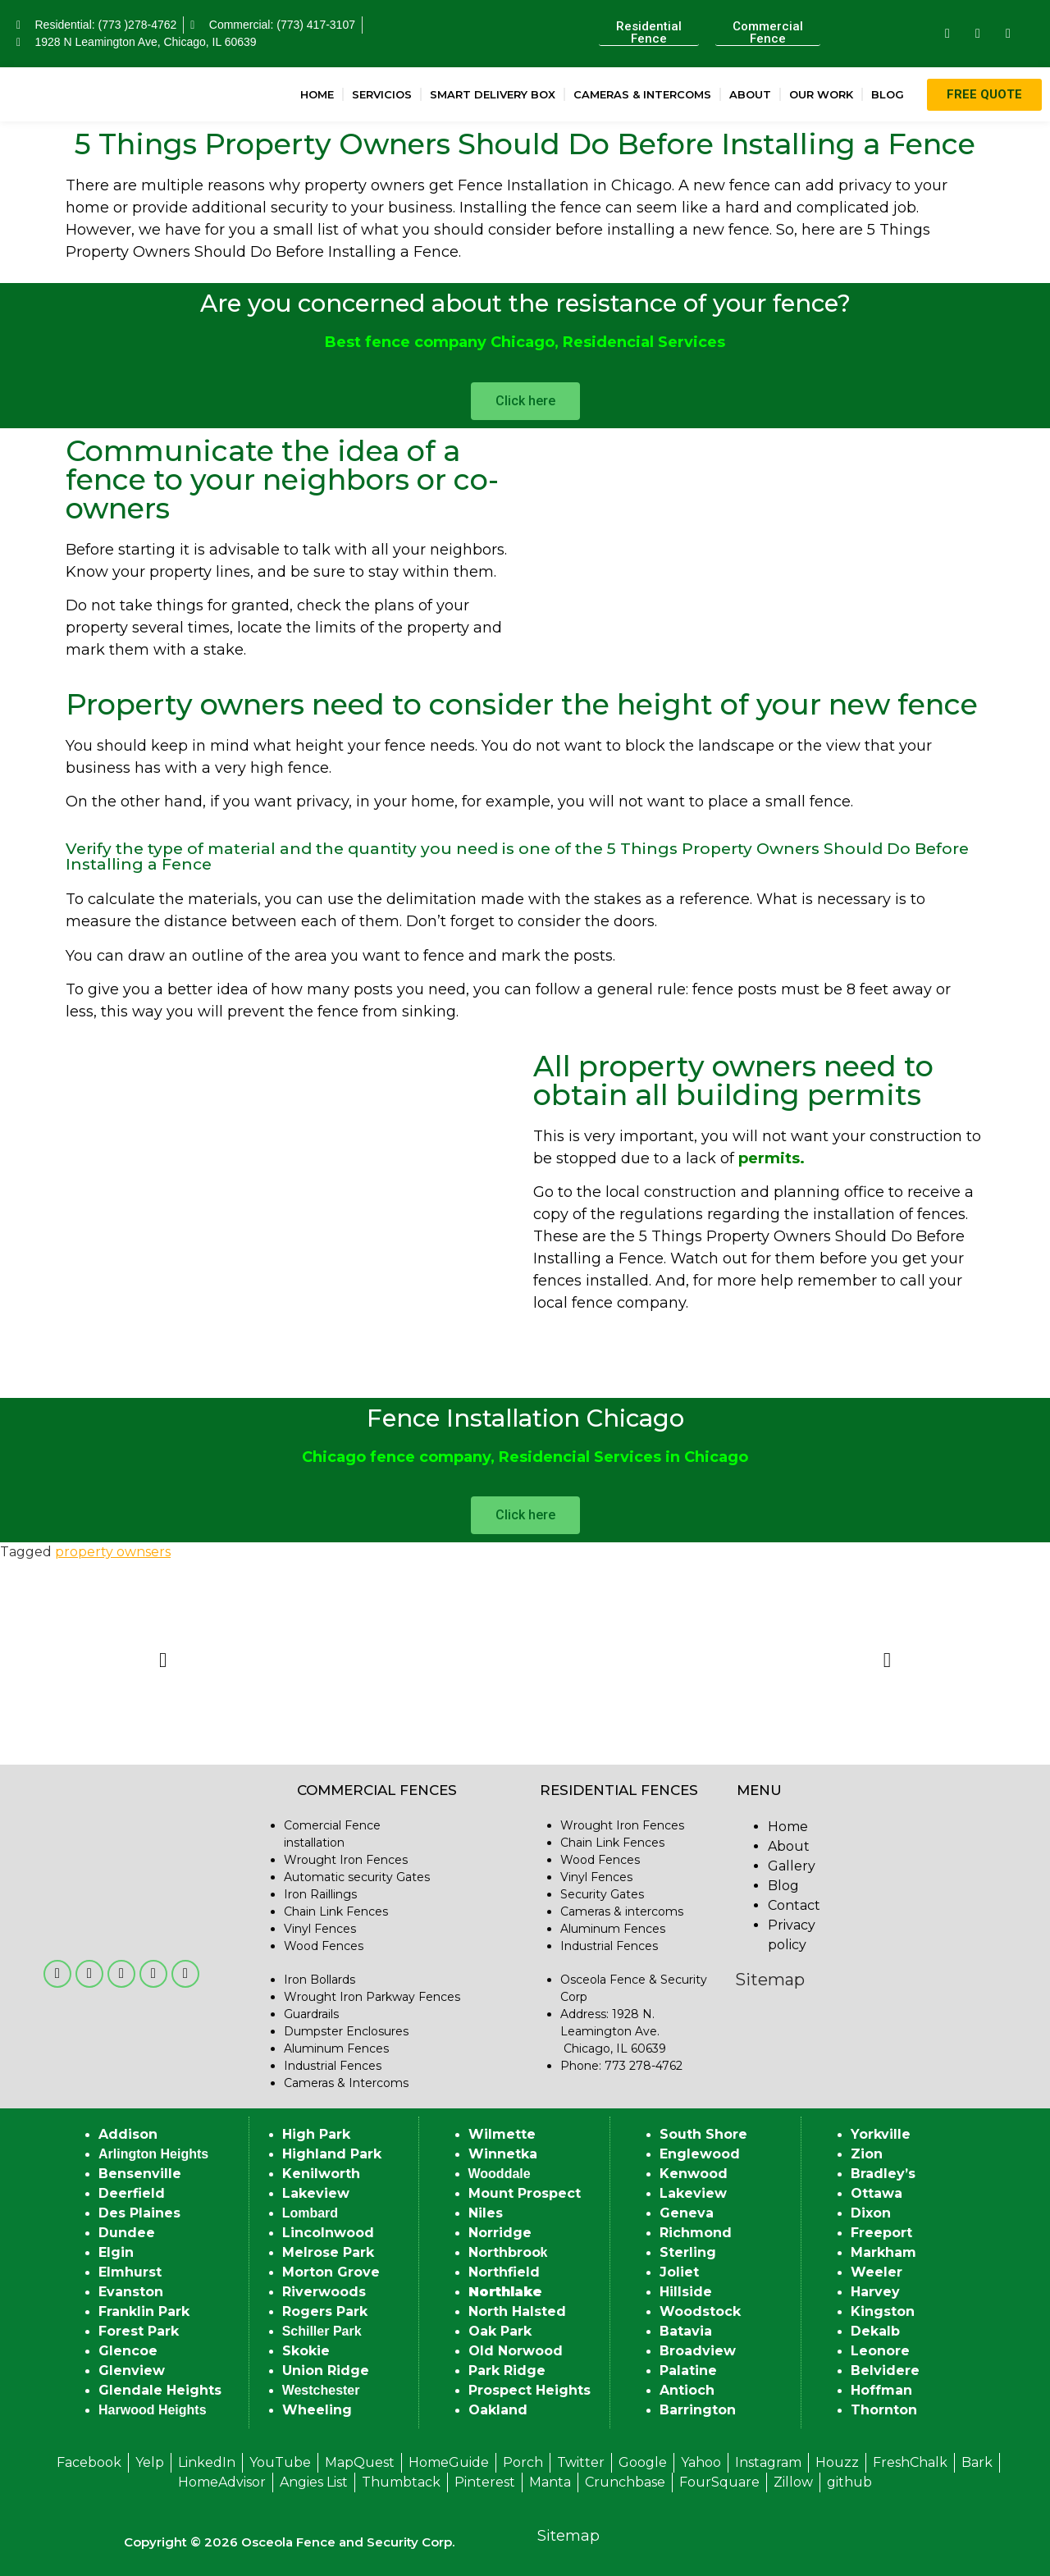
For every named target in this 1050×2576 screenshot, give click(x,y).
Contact (794, 1905)
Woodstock (700, 2311)
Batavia (686, 2331)
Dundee (126, 2232)
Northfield (504, 2272)
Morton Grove (331, 2272)
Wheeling (317, 2410)
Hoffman (881, 2390)
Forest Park (138, 2331)
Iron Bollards (319, 1979)
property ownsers (113, 1552)
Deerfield (131, 2193)
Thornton (884, 2410)
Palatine (688, 2370)
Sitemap (770, 1979)
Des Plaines (139, 2213)
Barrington (698, 2410)
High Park (316, 2134)
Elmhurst (130, 2272)
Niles (485, 2213)
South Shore (703, 2134)
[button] (163, 1659)
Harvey (875, 2292)
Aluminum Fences (336, 2048)
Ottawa (876, 2193)
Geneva (687, 2213)
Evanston (130, 2292)
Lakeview (315, 2193)
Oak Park (500, 2331)
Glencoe (128, 2351)
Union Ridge (325, 2370)
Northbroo (504, 2252)
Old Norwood (515, 2351)
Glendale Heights (159, 2390)
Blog (887, 94)
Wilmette (502, 2134)
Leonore (880, 2351)
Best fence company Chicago (440, 342)
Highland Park (331, 2154)
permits (769, 1158)
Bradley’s (883, 2173)
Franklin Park (143, 2311)
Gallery (791, 1866)
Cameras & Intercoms (642, 94)
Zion (867, 2154)
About (750, 94)
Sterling (688, 2252)
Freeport (881, 2232)
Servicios (382, 94)
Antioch (687, 2390)
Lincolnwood (328, 2232)
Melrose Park (328, 2252)
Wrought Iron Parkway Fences (372, 1996)
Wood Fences (323, 1946)
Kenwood (694, 2173)
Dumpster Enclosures (346, 2031)
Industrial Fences (332, 2065)
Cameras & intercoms (621, 1911)
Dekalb (875, 2331)
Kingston (883, 2311)
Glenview (131, 2370)
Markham (883, 2252)
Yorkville (881, 2134)
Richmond (696, 2232)
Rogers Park (325, 2311)
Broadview (698, 2351)
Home (317, 94)
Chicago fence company (396, 1457)
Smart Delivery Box (492, 94)
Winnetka (502, 2154)
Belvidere (885, 2370)
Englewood (700, 2154)
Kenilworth (321, 2173)
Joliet (679, 2272)
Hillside (686, 2292)
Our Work (821, 94)
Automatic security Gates (357, 1877)
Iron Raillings (320, 1894)
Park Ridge (507, 2370)
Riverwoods (324, 2292)
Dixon (871, 2213)
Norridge (500, 2232)
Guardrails (311, 2014)
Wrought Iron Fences (346, 1859)
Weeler (876, 2272)
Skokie (306, 2351)
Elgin (116, 2252)
